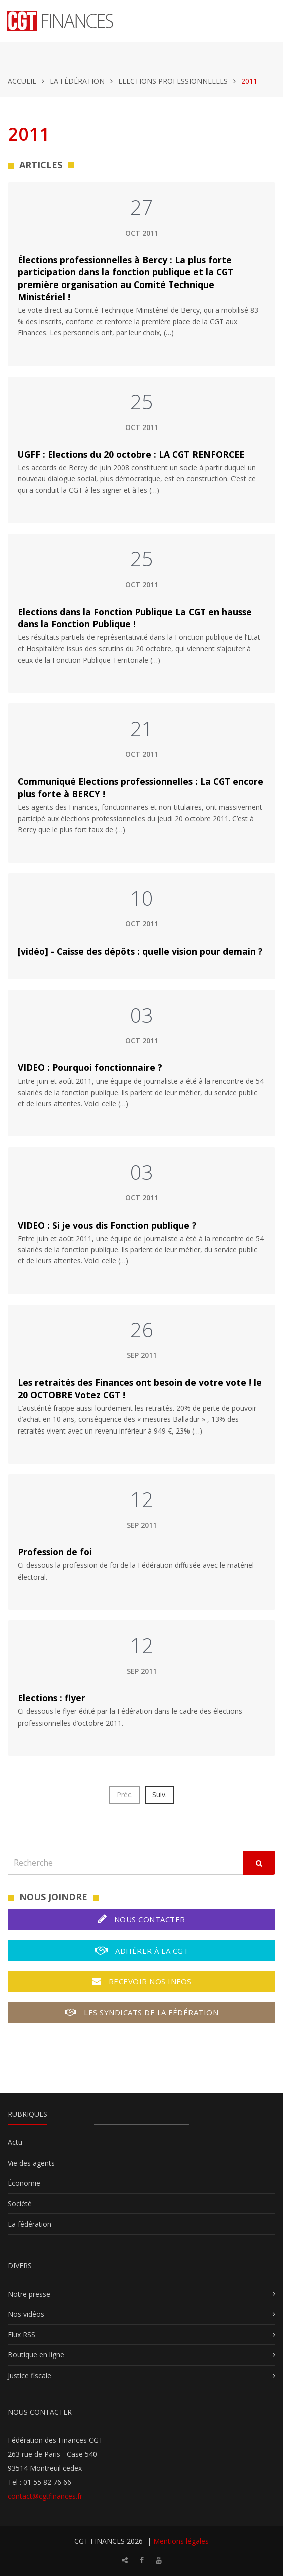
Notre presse (29, 2294)
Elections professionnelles (173, 81)
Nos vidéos (26, 2314)
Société (20, 2203)
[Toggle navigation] (261, 22)
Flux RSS (21, 2334)
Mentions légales (181, 2541)
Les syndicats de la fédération (141, 2012)
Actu (15, 2142)
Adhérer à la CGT (141, 1950)
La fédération (77, 81)
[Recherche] (125, 1863)
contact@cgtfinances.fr (45, 2496)
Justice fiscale (29, 2375)
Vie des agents (31, 2163)
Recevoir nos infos (142, 1981)
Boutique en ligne (36, 2354)
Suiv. (159, 1794)
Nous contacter (141, 1919)
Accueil (22, 81)
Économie (24, 2183)
